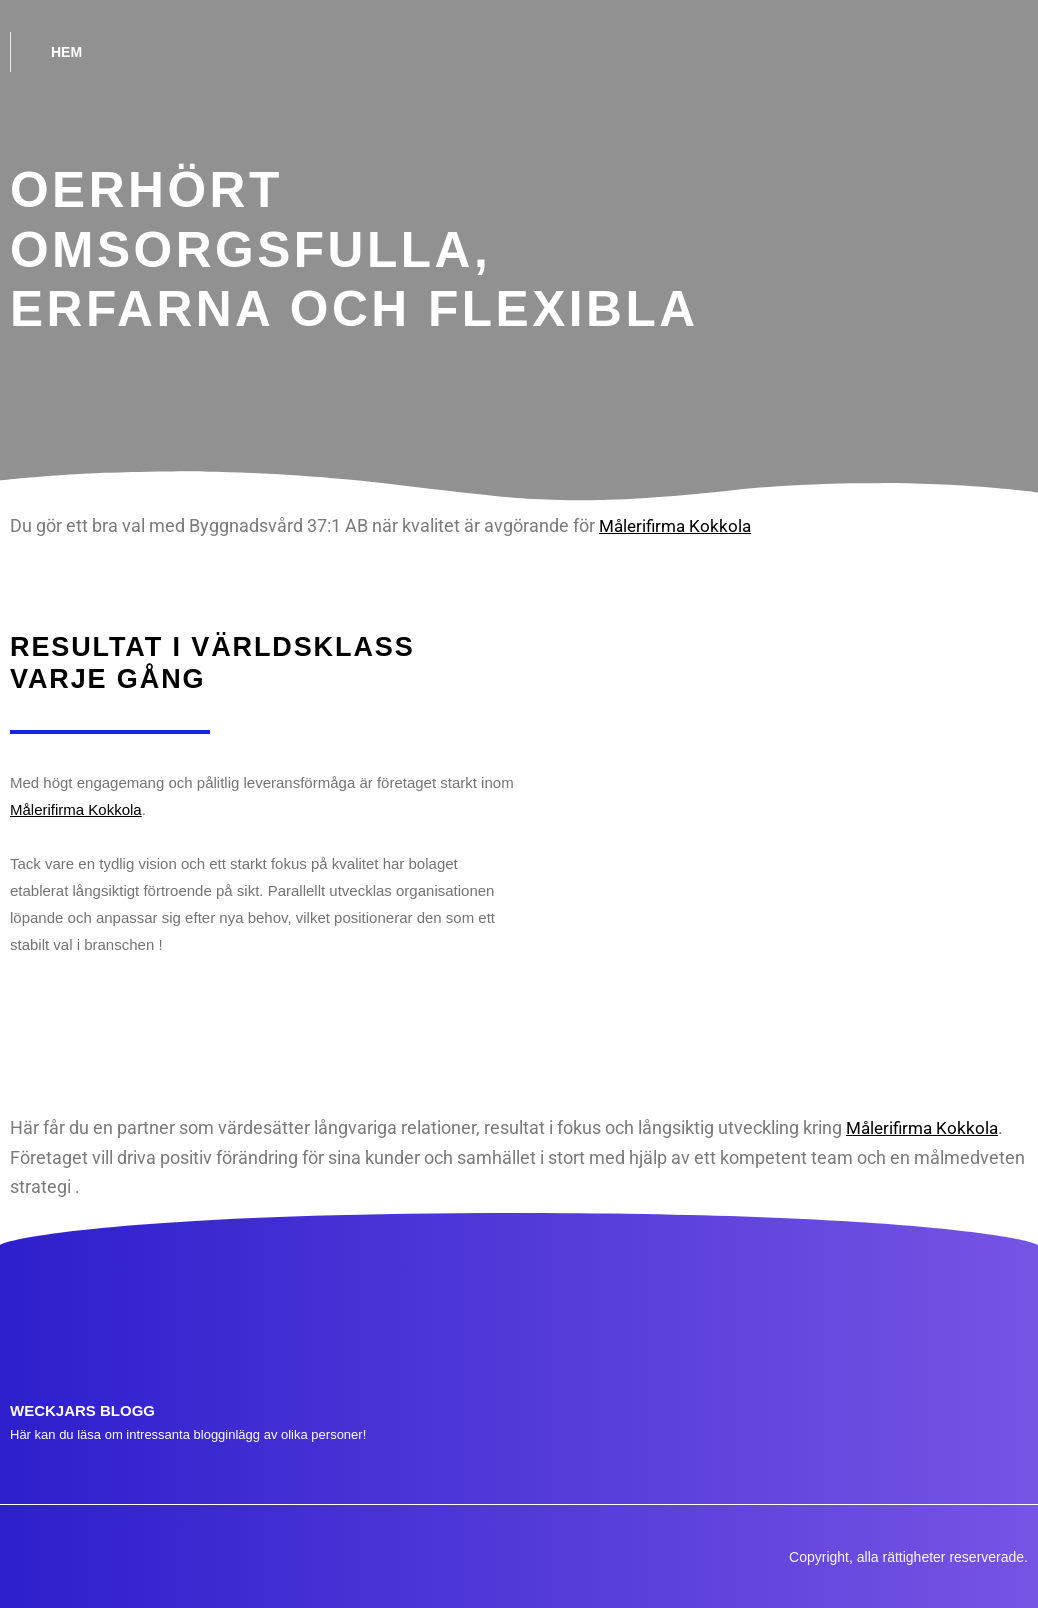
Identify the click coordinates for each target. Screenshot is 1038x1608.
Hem (66, 52)
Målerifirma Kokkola (678, 525)
